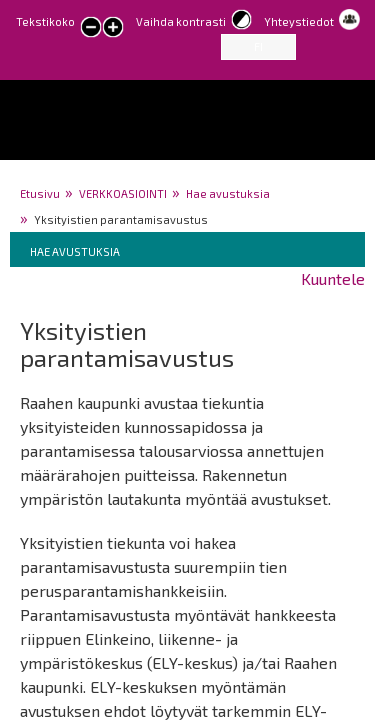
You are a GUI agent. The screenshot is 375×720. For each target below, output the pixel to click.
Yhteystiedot (299, 21)
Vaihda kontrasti (181, 21)
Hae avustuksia (228, 193)
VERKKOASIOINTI (123, 193)
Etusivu (40, 193)
